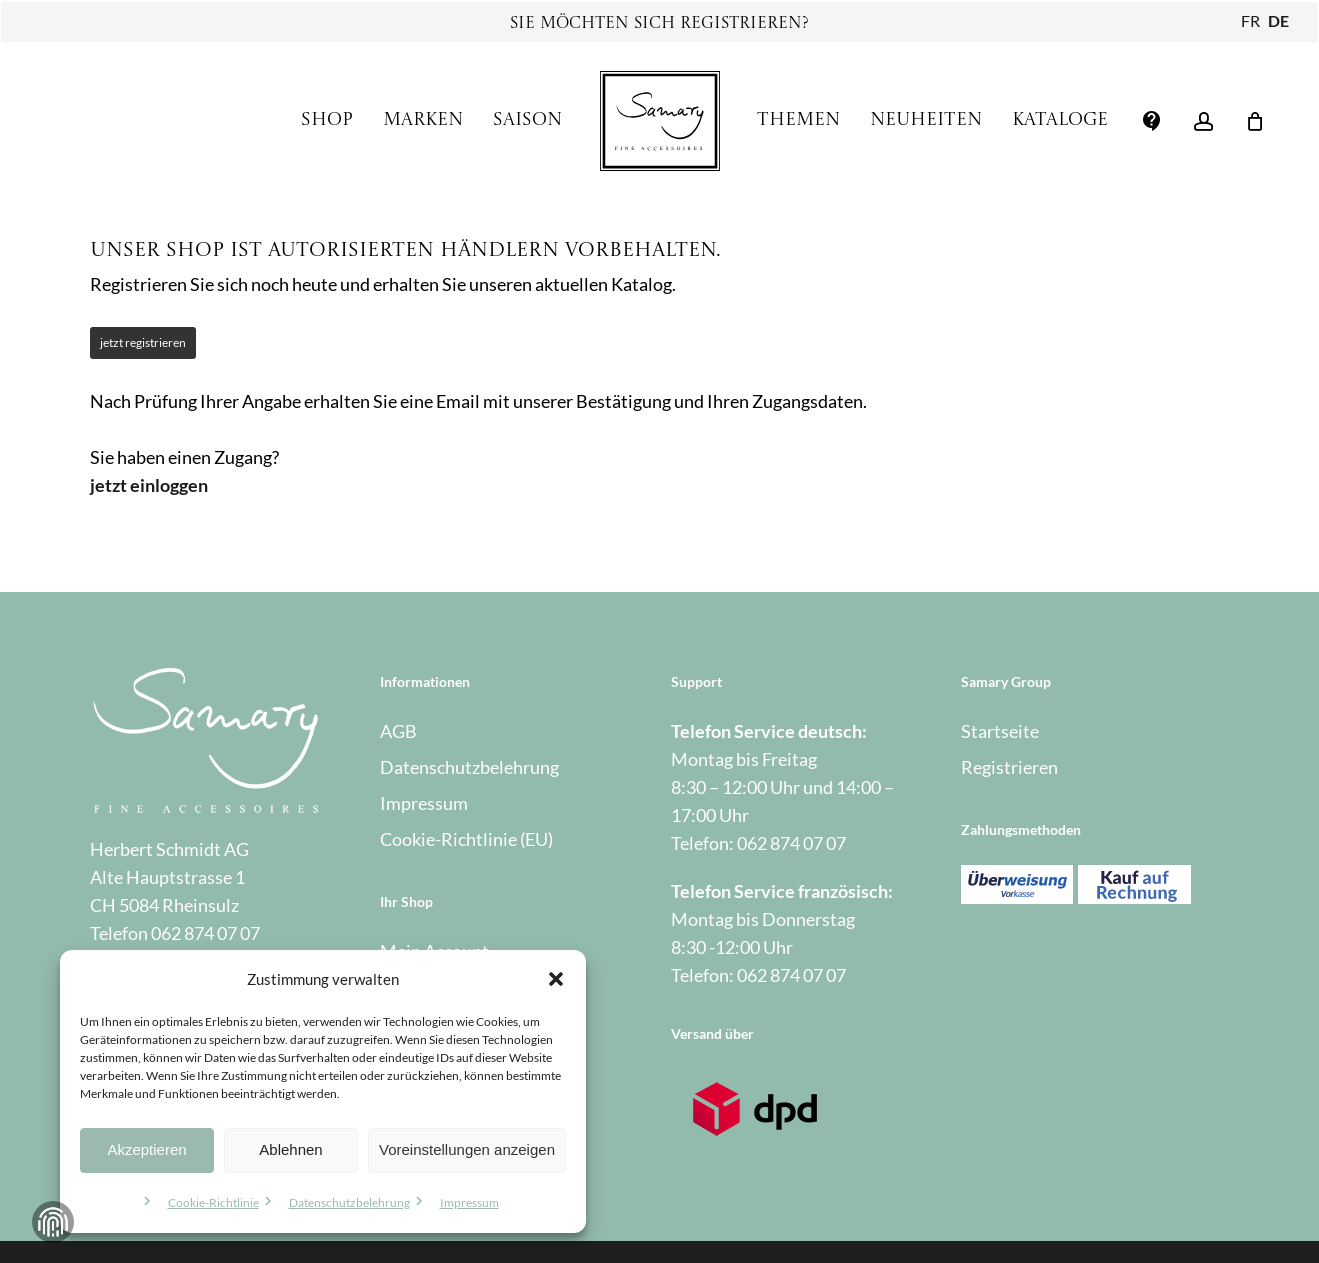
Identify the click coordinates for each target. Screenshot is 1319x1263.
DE (1278, 20)
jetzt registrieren (143, 342)
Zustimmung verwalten (53, 1222)
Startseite (1000, 731)
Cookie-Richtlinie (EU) (466, 839)
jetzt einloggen (149, 485)
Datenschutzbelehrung (349, 1202)
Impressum (469, 1202)
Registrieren (1009, 767)
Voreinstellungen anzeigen (467, 1149)
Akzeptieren (146, 1149)
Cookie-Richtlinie (213, 1202)
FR (1250, 20)
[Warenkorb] (1255, 121)
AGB (398, 731)
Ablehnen (290, 1149)
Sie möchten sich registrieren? (659, 24)
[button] (556, 979)
